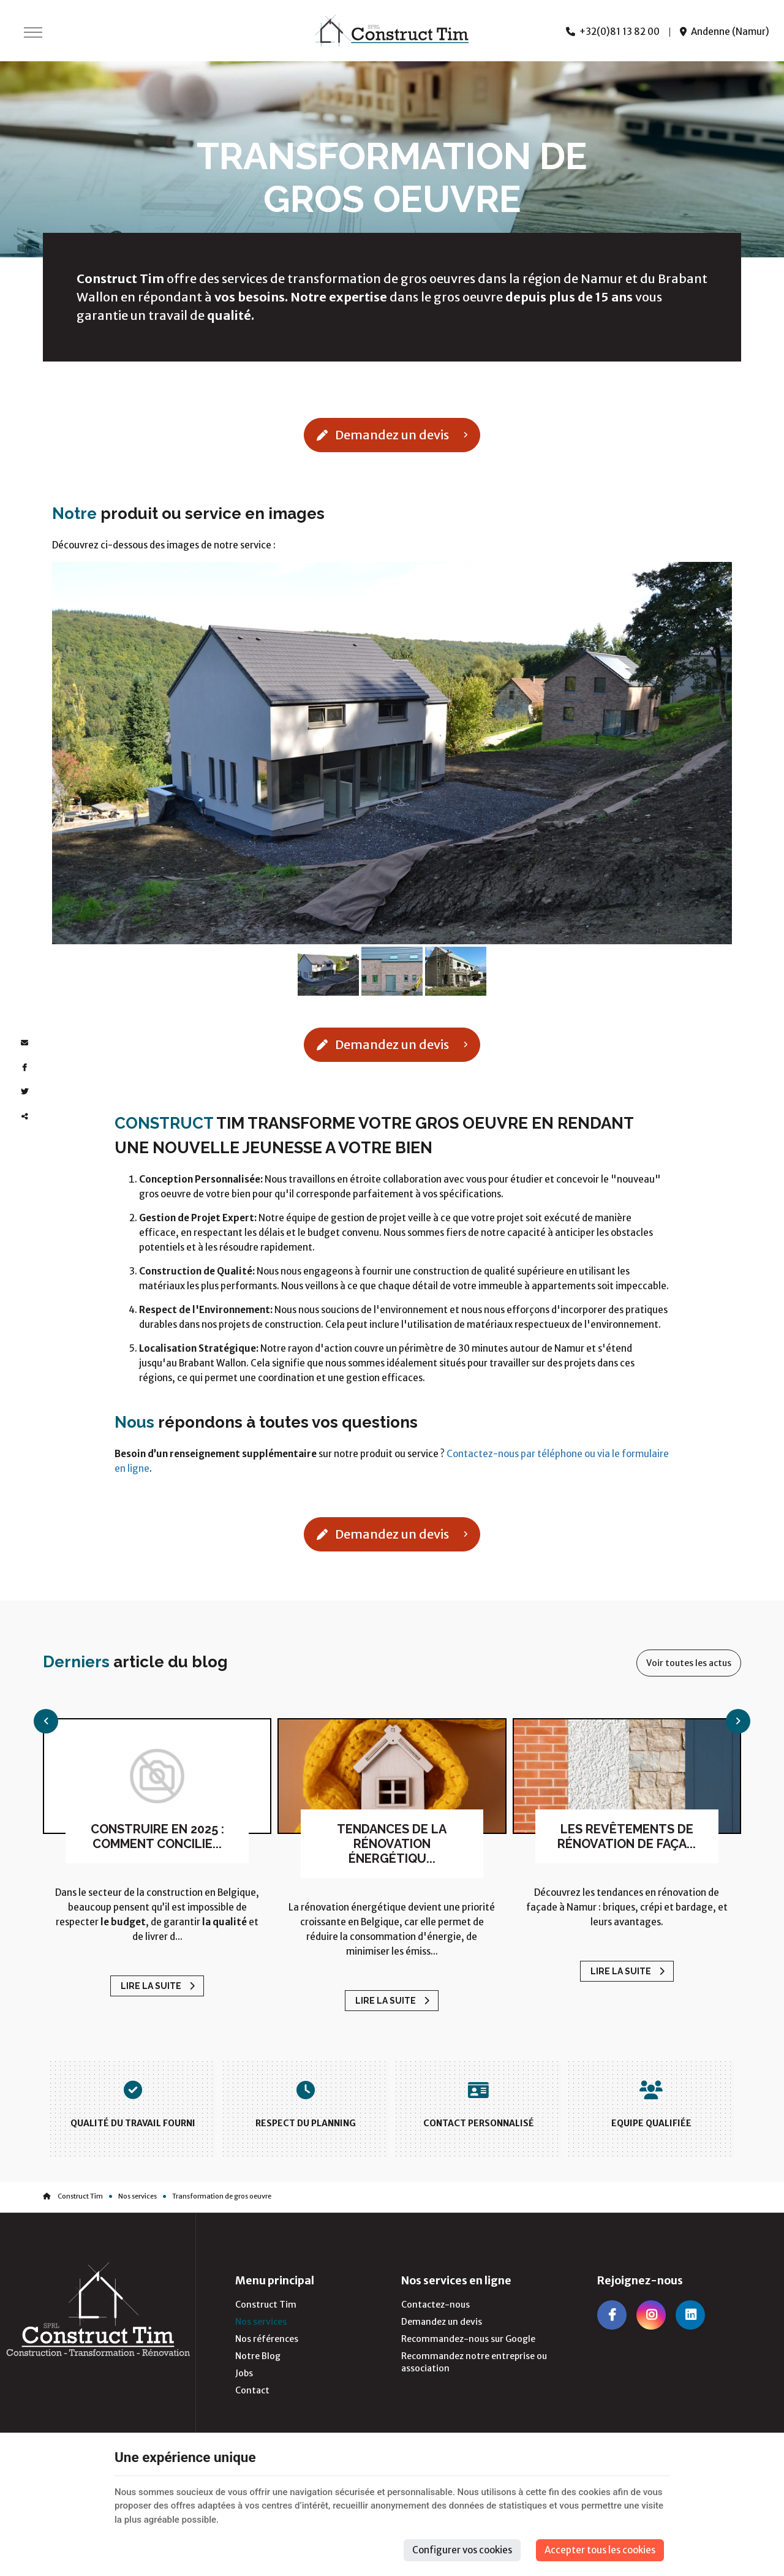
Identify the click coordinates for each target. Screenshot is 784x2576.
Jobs (244, 2373)
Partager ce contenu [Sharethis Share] (24, 1116)
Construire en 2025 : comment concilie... (157, 1836)
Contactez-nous (435, 2304)
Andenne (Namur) (724, 31)
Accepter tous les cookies (600, 2550)
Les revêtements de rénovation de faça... (626, 1836)
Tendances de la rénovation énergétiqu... (392, 1844)
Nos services (137, 2196)
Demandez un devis (392, 434)
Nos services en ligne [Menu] (456, 2280)
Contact (252, 2390)
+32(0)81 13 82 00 (613, 31)
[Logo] (392, 31)
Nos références (266, 2338)
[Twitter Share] (24, 1092)
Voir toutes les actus (688, 1663)
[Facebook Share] (24, 1067)
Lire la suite (152, 1986)
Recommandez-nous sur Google (468, 2338)
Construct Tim (73, 2196)
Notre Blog (258, 2356)
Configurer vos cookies (462, 2550)
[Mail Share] (24, 1043)
